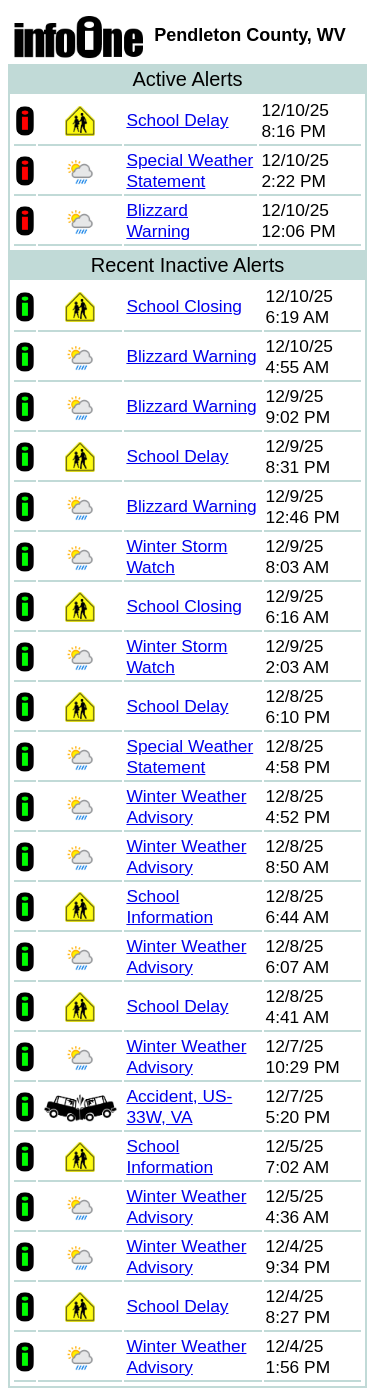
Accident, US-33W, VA (179, 1106)
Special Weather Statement (189, 170)
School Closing (184, 306)
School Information (169, 906)
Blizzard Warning (158, 220)
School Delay (177, 120)
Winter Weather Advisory (186, 806)
